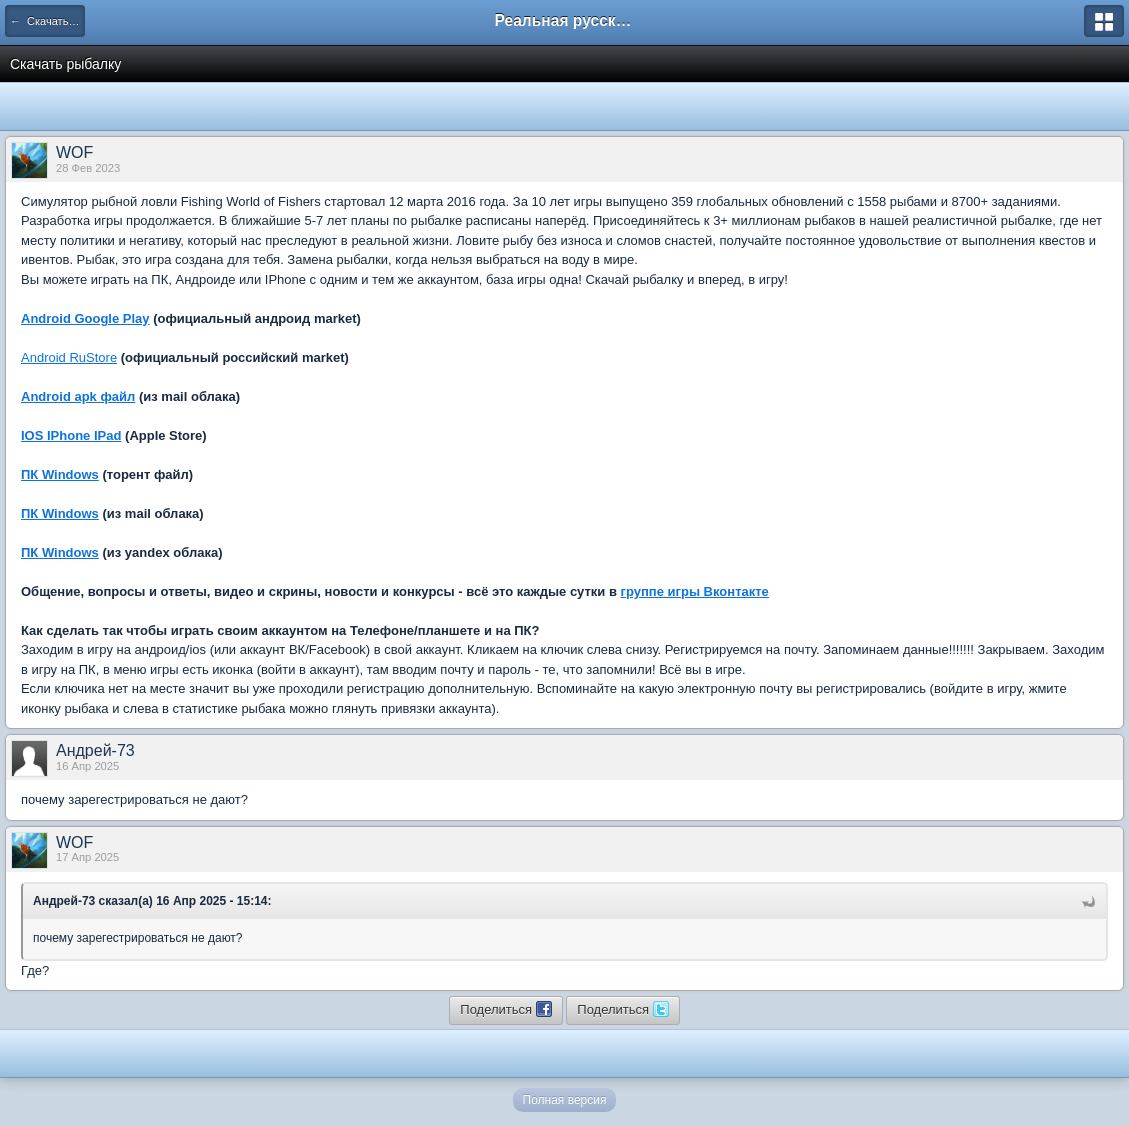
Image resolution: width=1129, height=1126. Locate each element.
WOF (74, 152)
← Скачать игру (47, 21)
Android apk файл (78, 396)
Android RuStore (69, 357)
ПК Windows (60, 474)
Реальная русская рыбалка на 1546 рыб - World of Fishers (565, 20)
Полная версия (565, 1100)
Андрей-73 (95, 750)
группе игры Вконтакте (695, 591)
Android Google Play (85, 318)
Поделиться (505, 1009)
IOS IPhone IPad (71, 435)
